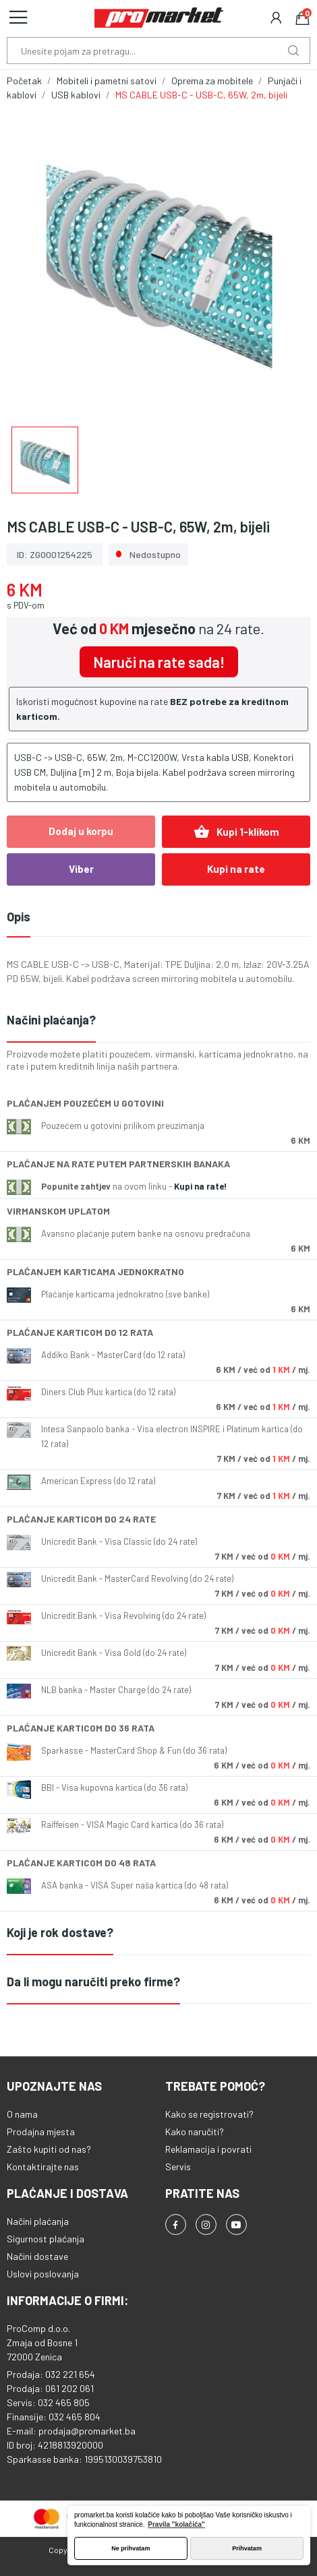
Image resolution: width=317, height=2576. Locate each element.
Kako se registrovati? (209, 2114)
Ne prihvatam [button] (130, 2548)
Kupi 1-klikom (236, 832)
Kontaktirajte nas (43, 2166)
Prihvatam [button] (247, 2548)
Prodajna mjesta (41, 2131)
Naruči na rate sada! (159, 662)
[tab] (158, 1021)
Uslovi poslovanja (43, 2273)
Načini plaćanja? (51, 1019)
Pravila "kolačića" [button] (176, 2524)
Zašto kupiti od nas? (49, 2149)
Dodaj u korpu (81, 831)
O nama (22, 2114)
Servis (178, 2166)
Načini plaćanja (38, 2221)
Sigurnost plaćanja (45, 2238)
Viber (81, 869)
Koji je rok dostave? (60, 1932)
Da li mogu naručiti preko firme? (93, 1981)
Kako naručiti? (194, 2131)
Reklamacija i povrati (208, 2149)
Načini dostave (37, 2256)
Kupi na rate (236, 869)
